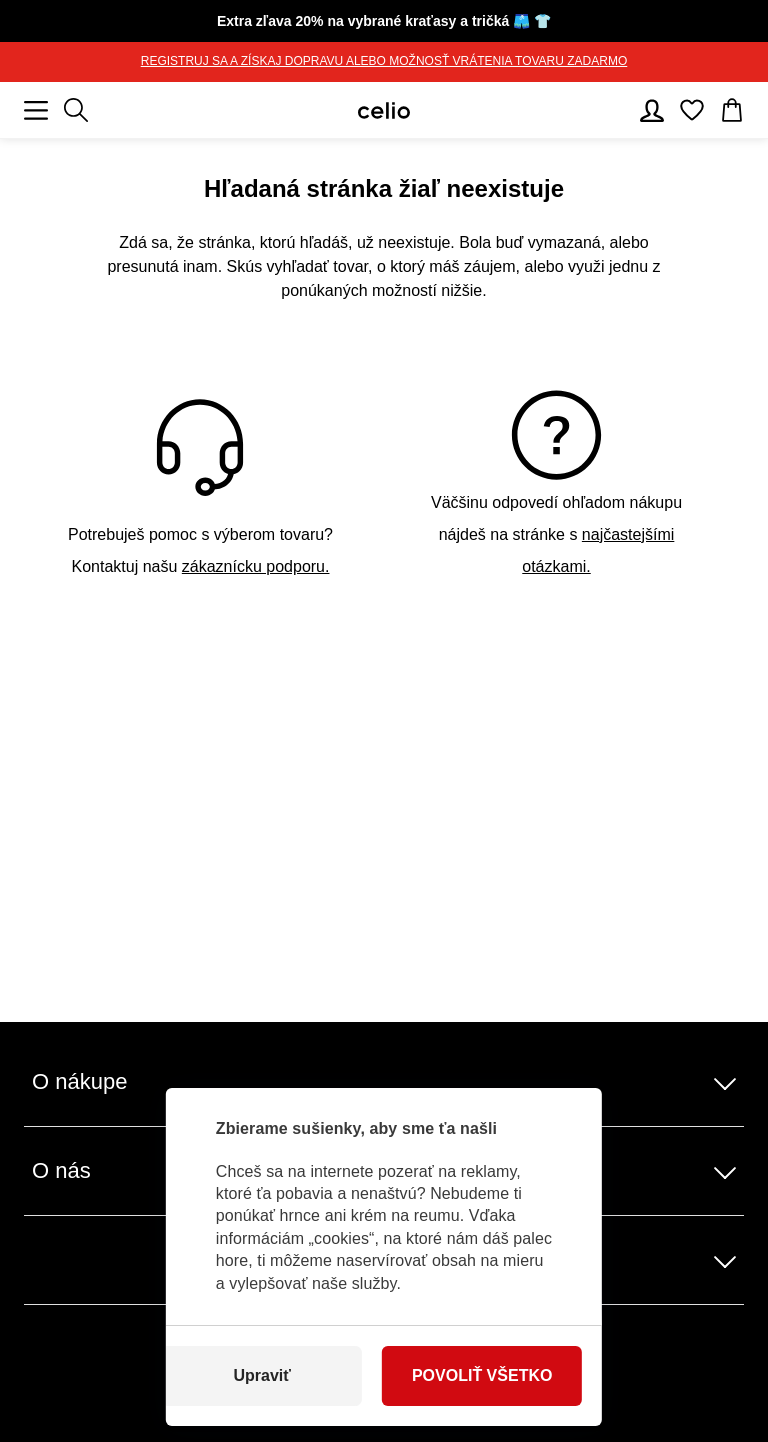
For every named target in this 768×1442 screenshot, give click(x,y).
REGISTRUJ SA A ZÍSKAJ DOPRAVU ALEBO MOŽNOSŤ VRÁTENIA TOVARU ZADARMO (384, 61)
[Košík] (732, 110)
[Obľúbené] (692, 110)
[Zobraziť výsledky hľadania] (76, 110)
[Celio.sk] (384, 110)
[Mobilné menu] (36, 110)
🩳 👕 (384, 21)
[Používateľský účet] (652, 110)
